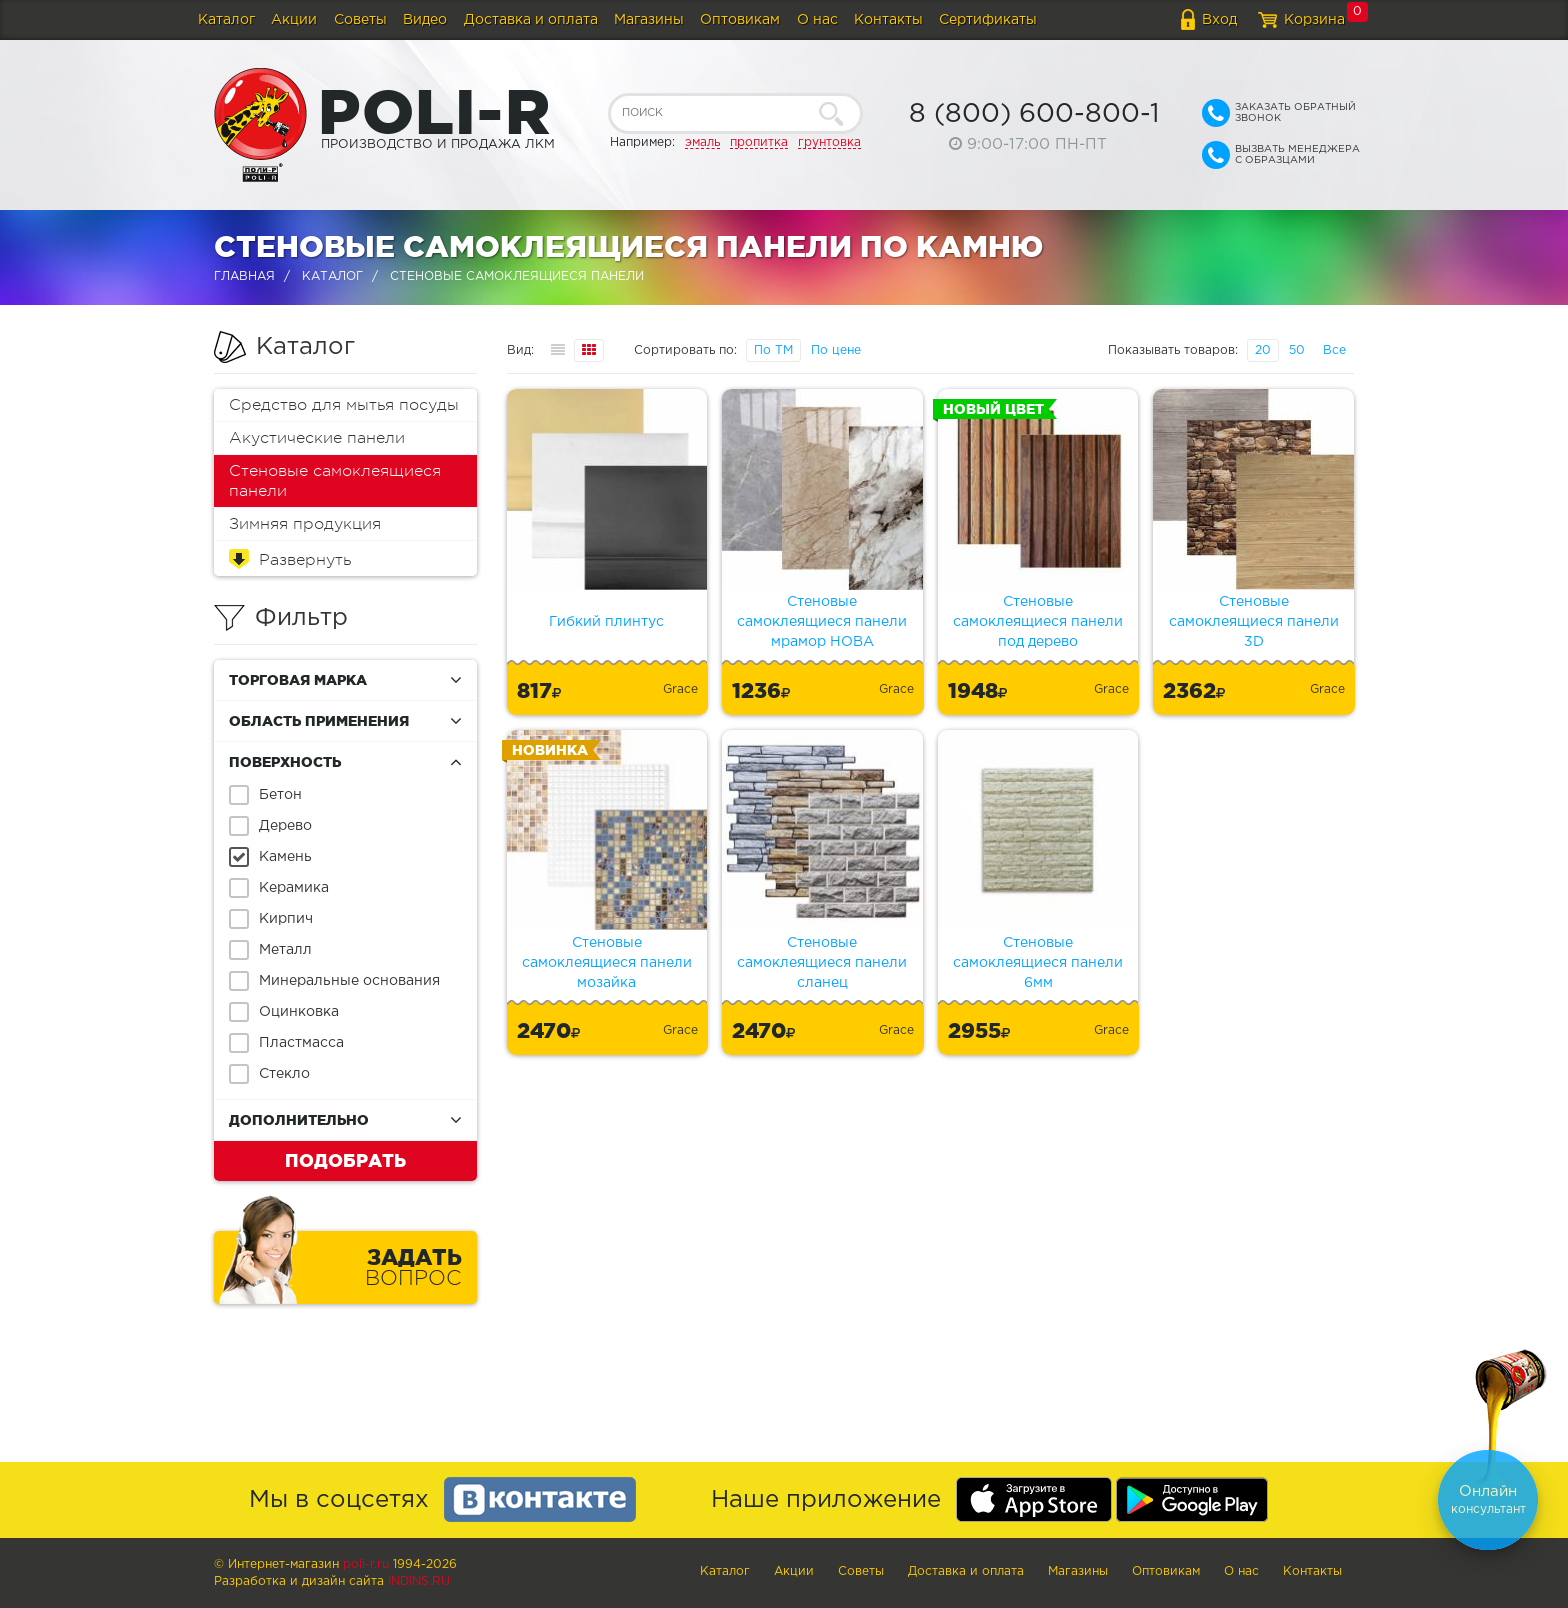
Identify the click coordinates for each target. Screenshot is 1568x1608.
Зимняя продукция (305, 524)
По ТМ (773, 350)
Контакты (888, 20)
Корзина (1314, 20)
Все (1334, 350)
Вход (1219, 20)
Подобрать (345, 1160)
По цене (836, 350)
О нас (817, 20)
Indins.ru (419, 1581)
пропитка (759, 142)
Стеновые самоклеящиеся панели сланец (822, 963)
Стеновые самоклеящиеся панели (335, 481)
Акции (294, 20)
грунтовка (829, 142)
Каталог (226, 20)
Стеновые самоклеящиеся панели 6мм (1038, 963)
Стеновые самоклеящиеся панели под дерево (1038, 622)
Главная (244, 276)
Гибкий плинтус (606, 622)
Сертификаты (988, 20)
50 (1297, 350)
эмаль (702, 142)
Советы (360, 20)
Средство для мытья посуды (344, 405)
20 (1263, 350)
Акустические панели (317, 438)
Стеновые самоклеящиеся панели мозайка (607, 963)
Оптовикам (740, 20)
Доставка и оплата (531, 20)
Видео (425, 20)
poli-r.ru (366, 1564)
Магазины (649, 20)
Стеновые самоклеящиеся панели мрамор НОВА (822, 622)
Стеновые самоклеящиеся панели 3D (1254, 622)
